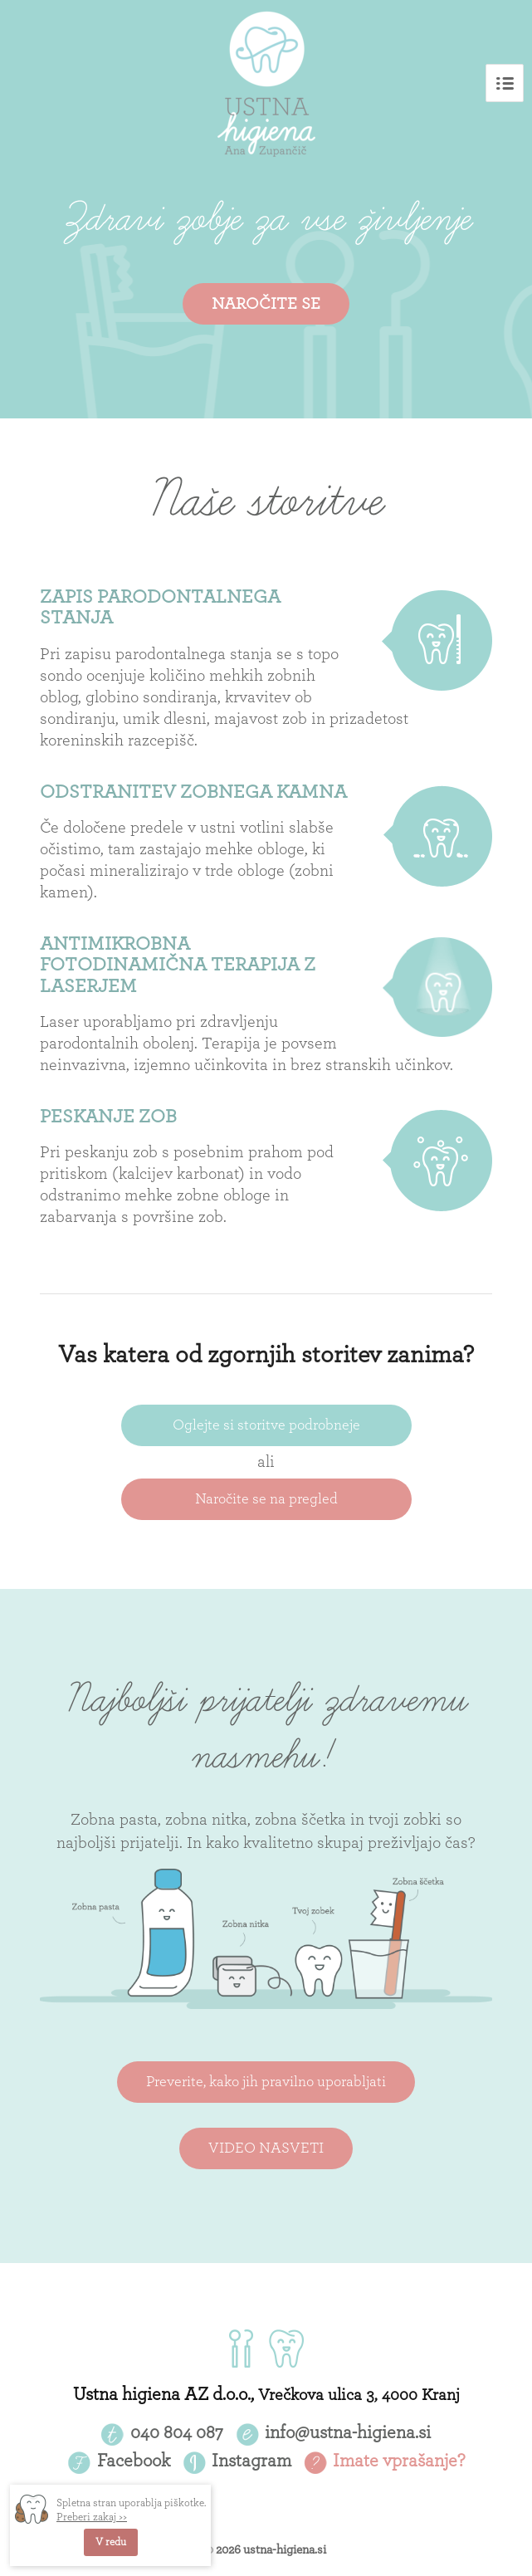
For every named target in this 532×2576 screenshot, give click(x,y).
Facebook (133, 2460)
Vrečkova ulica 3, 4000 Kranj (359, 2395)
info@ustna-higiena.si (348, 2432)
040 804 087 (176, 2432)
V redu (110, 2542)
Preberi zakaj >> (91, 2517)
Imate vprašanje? (399, 2460)
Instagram (251, 2460)
